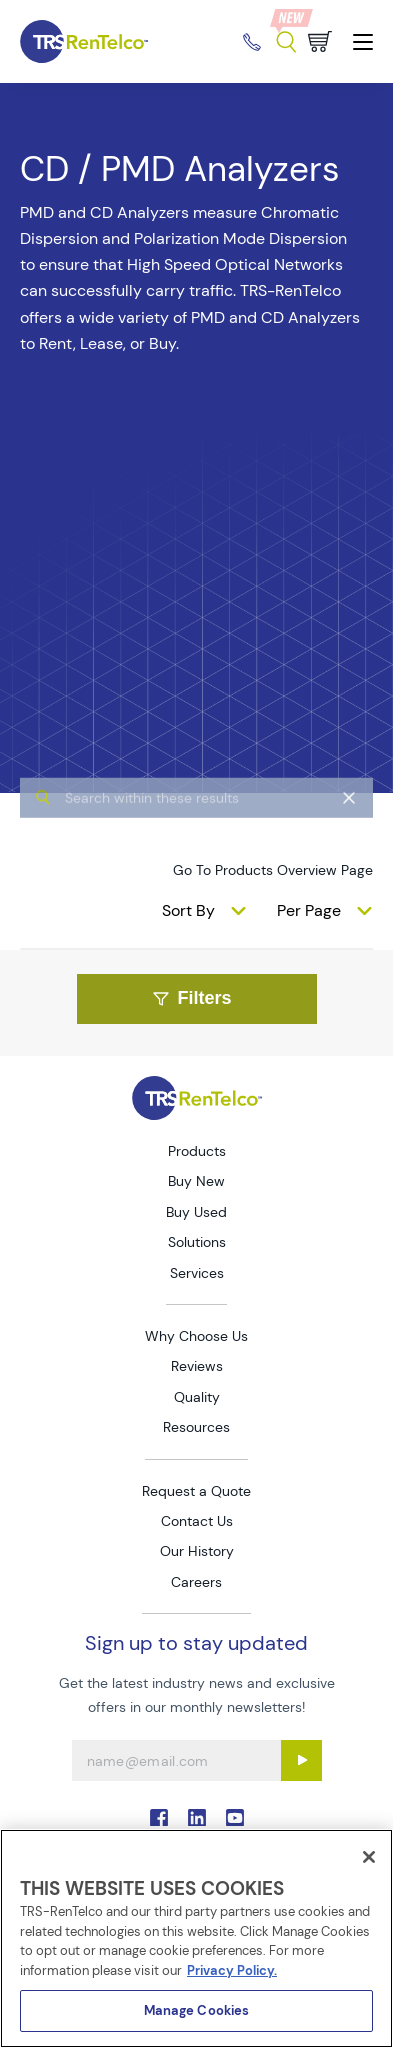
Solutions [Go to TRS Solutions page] (197, 1242)
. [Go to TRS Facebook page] (159, 1818)
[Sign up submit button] (301, 1760)
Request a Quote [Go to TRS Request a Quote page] (196, 1491)
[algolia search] (196, 836)
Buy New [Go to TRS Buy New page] (196, 1181)
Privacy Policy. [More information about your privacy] (232, 1970)
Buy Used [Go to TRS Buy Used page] (196, 1212)
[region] (196, 1938)
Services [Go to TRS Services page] (197, 1273)
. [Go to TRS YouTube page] (235, 1818)
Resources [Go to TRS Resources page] (196, 1427)
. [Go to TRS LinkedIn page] (197, 1818)
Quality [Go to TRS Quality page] (197, 1397)
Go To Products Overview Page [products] (273, 870)
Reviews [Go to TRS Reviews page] (197, 1366)
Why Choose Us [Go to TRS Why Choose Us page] (196, 1336)
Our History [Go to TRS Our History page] (197, 1551)
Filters (192, 998)
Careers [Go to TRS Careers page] (196, 1582)
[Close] (369, 1857)
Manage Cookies (197, 2010)
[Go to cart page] (320, 41)
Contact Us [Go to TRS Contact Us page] (197, 1521)
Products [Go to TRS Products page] (197, 1151)
